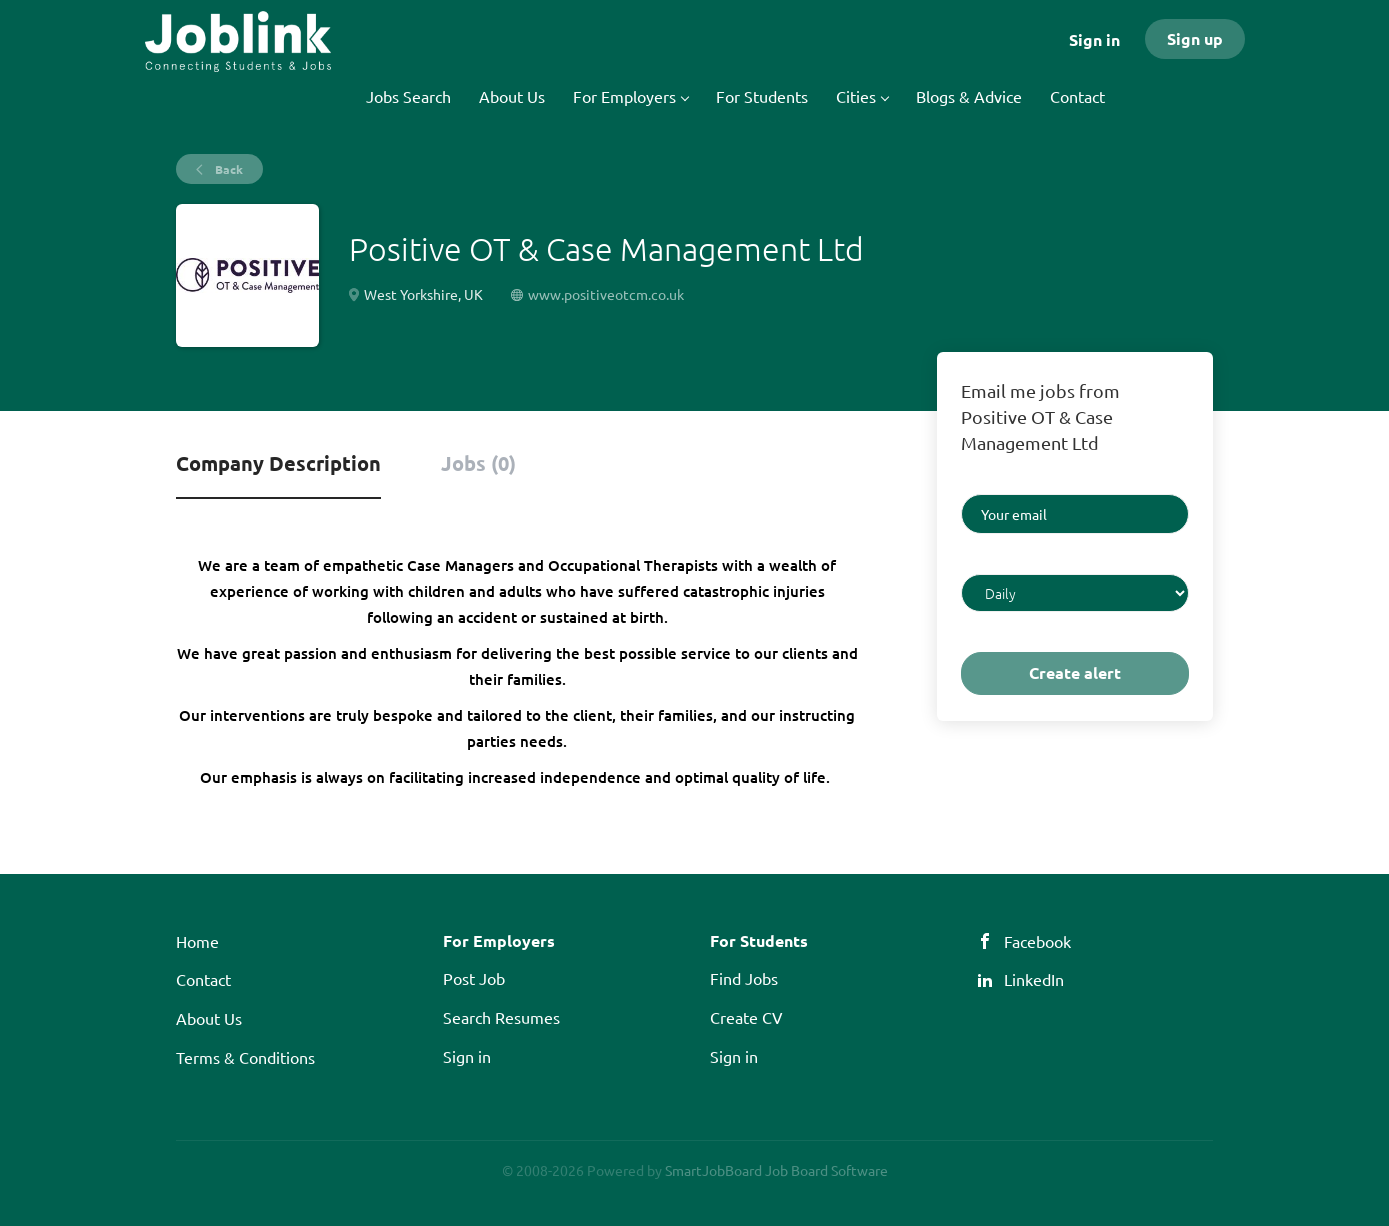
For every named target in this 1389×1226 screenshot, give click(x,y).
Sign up (1195, 38)
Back (227, 169)
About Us (209, 1018)
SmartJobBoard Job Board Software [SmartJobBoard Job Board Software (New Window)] (776, 1170)
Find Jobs (744, 978)
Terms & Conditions (245, 1057)
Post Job (474, 978)
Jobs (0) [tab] (478, 463)
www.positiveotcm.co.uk (606, 294)
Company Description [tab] (278, 463)
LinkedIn (1034, 979)
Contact (203, 979)
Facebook (1037, 941)
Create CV (746, 1017)
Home (197, 941)
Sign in (1094, 39)
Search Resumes (501, 1017)
